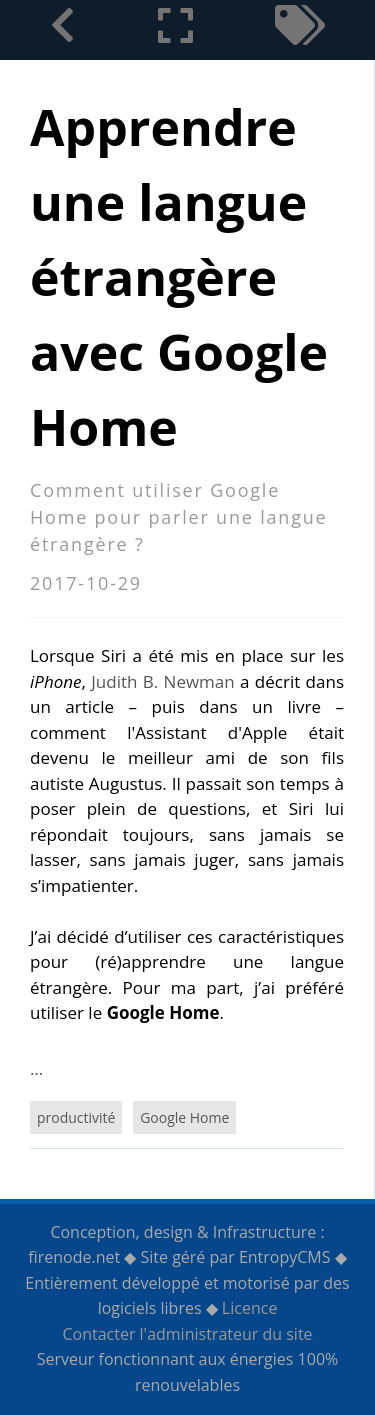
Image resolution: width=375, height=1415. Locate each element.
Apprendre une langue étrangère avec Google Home (179, 277)
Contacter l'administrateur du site (187, 1334)
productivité (76, 1117)
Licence (250, 1308)
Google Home (184, 1117)
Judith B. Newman (162, 681)
